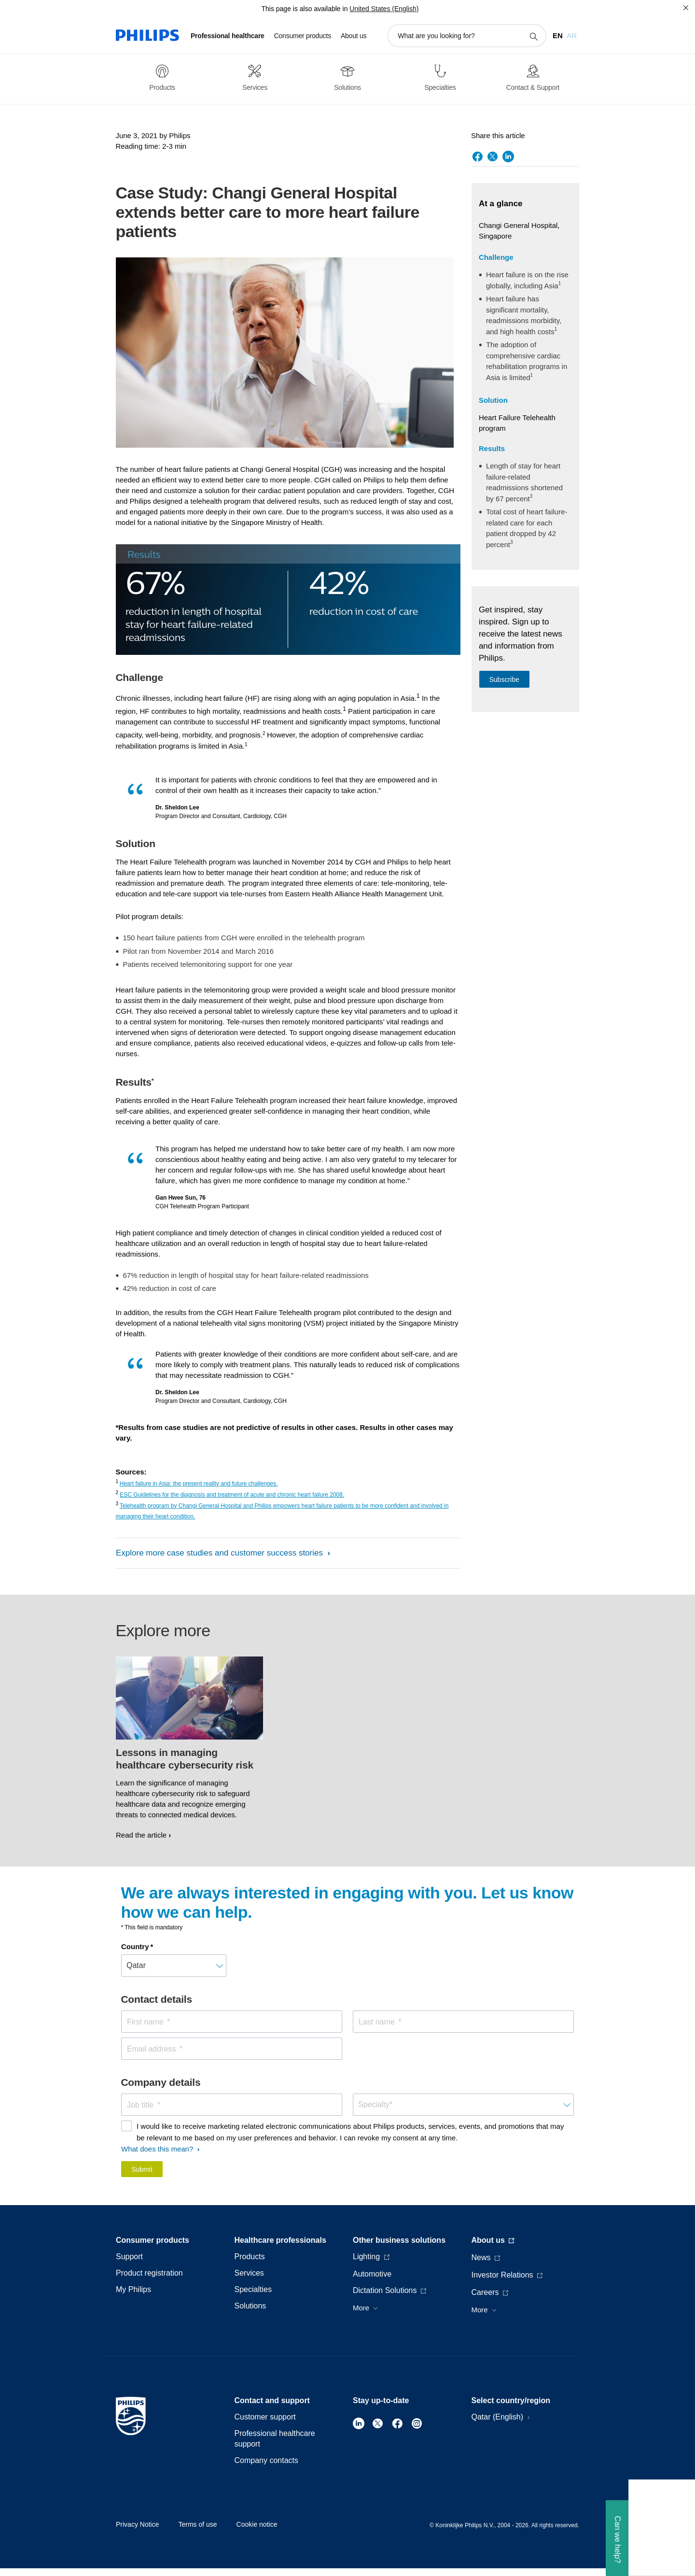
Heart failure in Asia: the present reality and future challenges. (199, 1483)
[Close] (686, 8)
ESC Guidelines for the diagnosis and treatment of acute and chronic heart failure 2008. (232, 1494)
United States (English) (383, 9)
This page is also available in (304, 9)
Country (135, 1946)
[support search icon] (533, 36)
